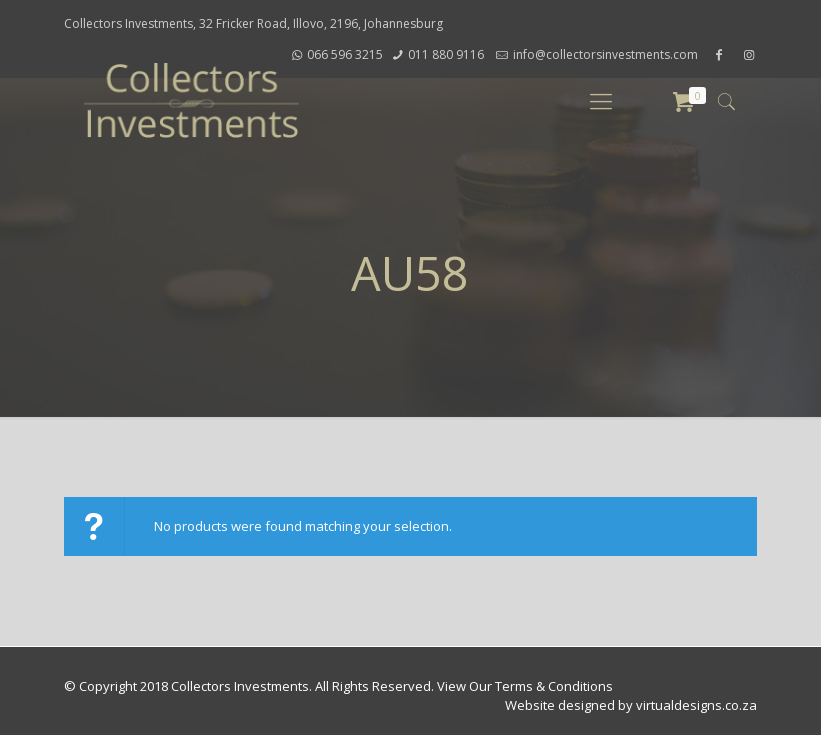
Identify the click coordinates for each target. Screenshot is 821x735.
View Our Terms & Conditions (525, 686)
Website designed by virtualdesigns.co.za (631, 705)
